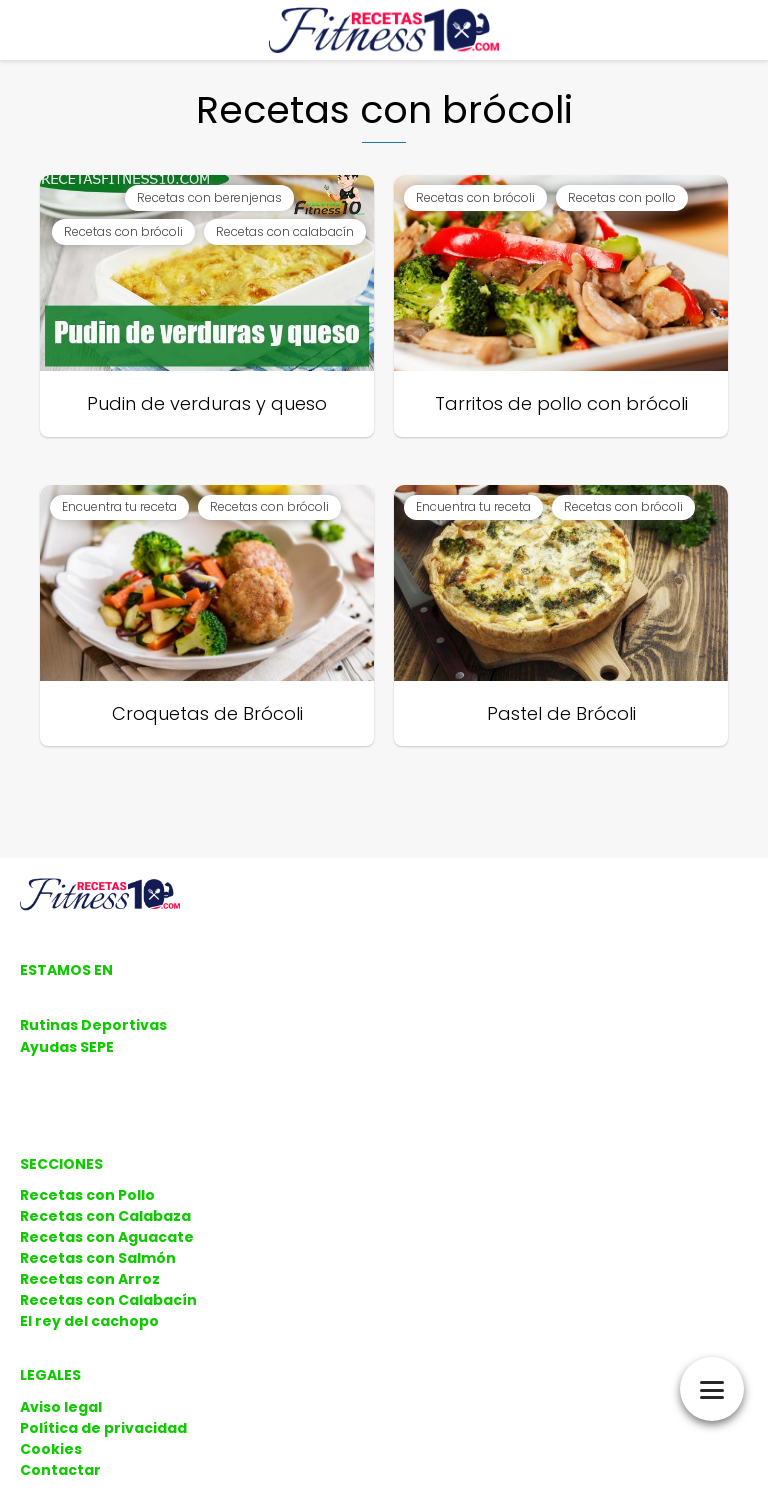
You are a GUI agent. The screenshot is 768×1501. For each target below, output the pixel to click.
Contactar (60, 1470)
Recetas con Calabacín (108, 1300)
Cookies (51, 1449)
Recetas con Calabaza (105, 1216)
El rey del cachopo (89, 1321)
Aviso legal (61, 1407)
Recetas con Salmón (98, 1258)
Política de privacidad (103, 1428)
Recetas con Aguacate (107, 1237)
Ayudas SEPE (67, 1047)
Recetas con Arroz (90, 1279)
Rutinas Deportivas (93, 1025)
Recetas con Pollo (87, 1195)
